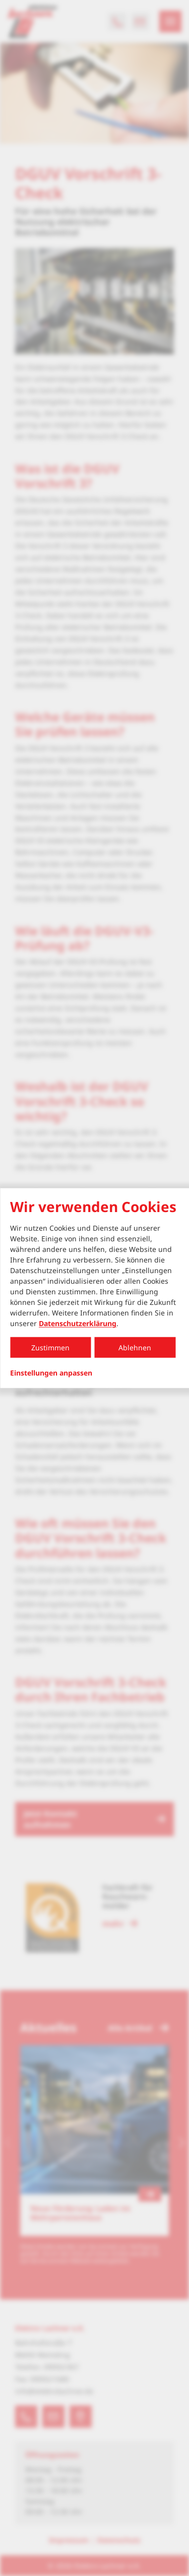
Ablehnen (134, 1347)
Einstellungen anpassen (51, 1373)
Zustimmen (50, 1347)
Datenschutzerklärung (77, 1323)
